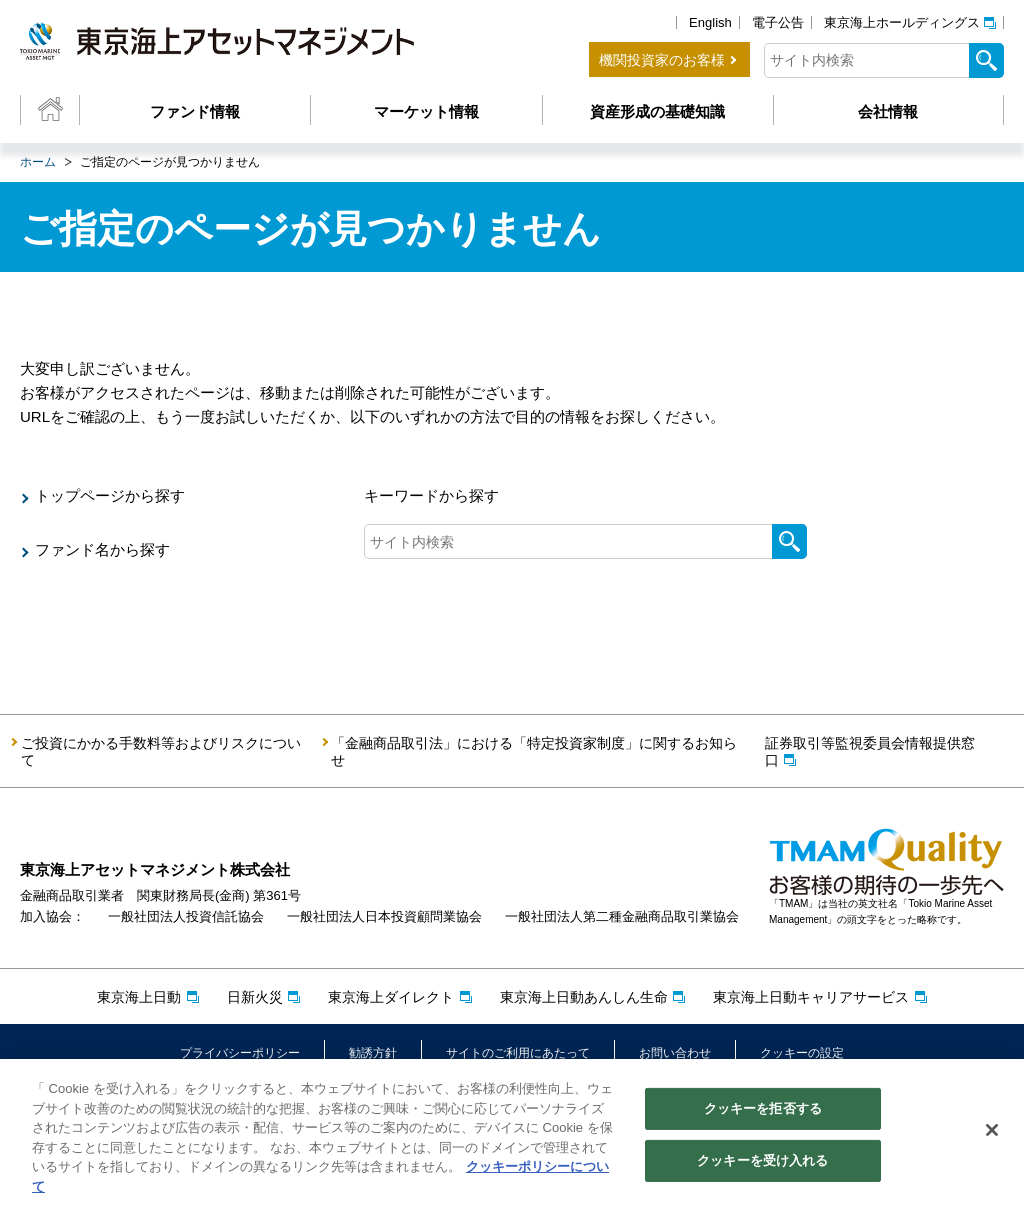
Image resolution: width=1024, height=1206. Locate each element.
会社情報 (888, 111)
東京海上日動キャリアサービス (811, 997)
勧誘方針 (373, 1053)
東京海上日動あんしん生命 (584, 997)
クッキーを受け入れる (762, 1166)
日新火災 (255, 997)
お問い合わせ (675, 1053)
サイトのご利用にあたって (518, 1053)
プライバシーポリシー (240, 1053)
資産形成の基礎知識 (657, 111)
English (710, 22)
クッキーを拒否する (763, 1115)
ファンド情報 (195, 111)
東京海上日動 (139, 997)
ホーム (38, 162)
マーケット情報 (426, 111)
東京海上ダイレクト (391, 997)
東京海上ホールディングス (902, 22)
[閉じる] (992, 1137)
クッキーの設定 (802, 1053)
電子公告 (778, 22)
